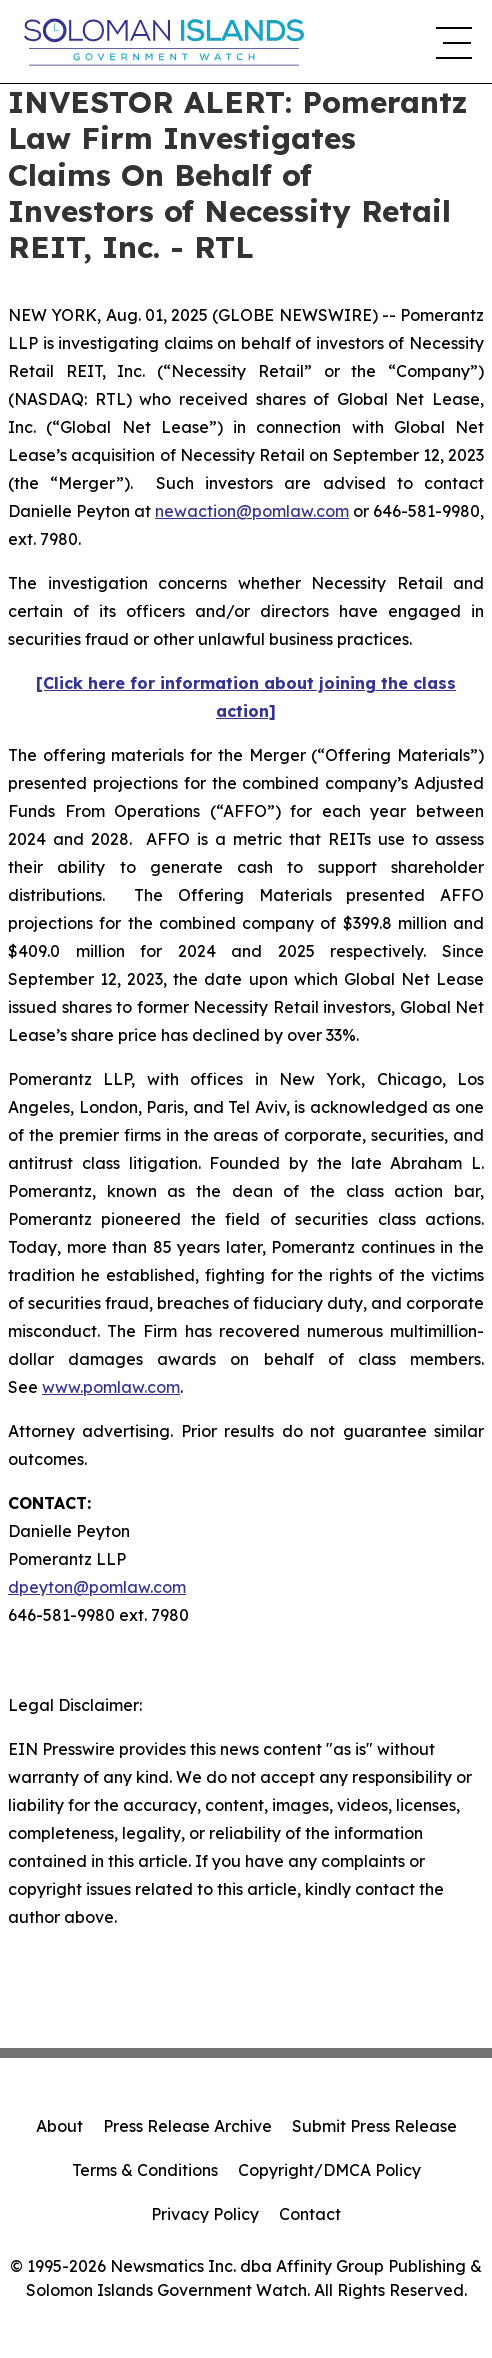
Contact (310, 2214)
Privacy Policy (205, 2214)
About (59, 2126)
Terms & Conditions (145, 2170)
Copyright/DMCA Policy (329, 2170)
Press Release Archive (187, 2126)
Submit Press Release (374, 2126)
